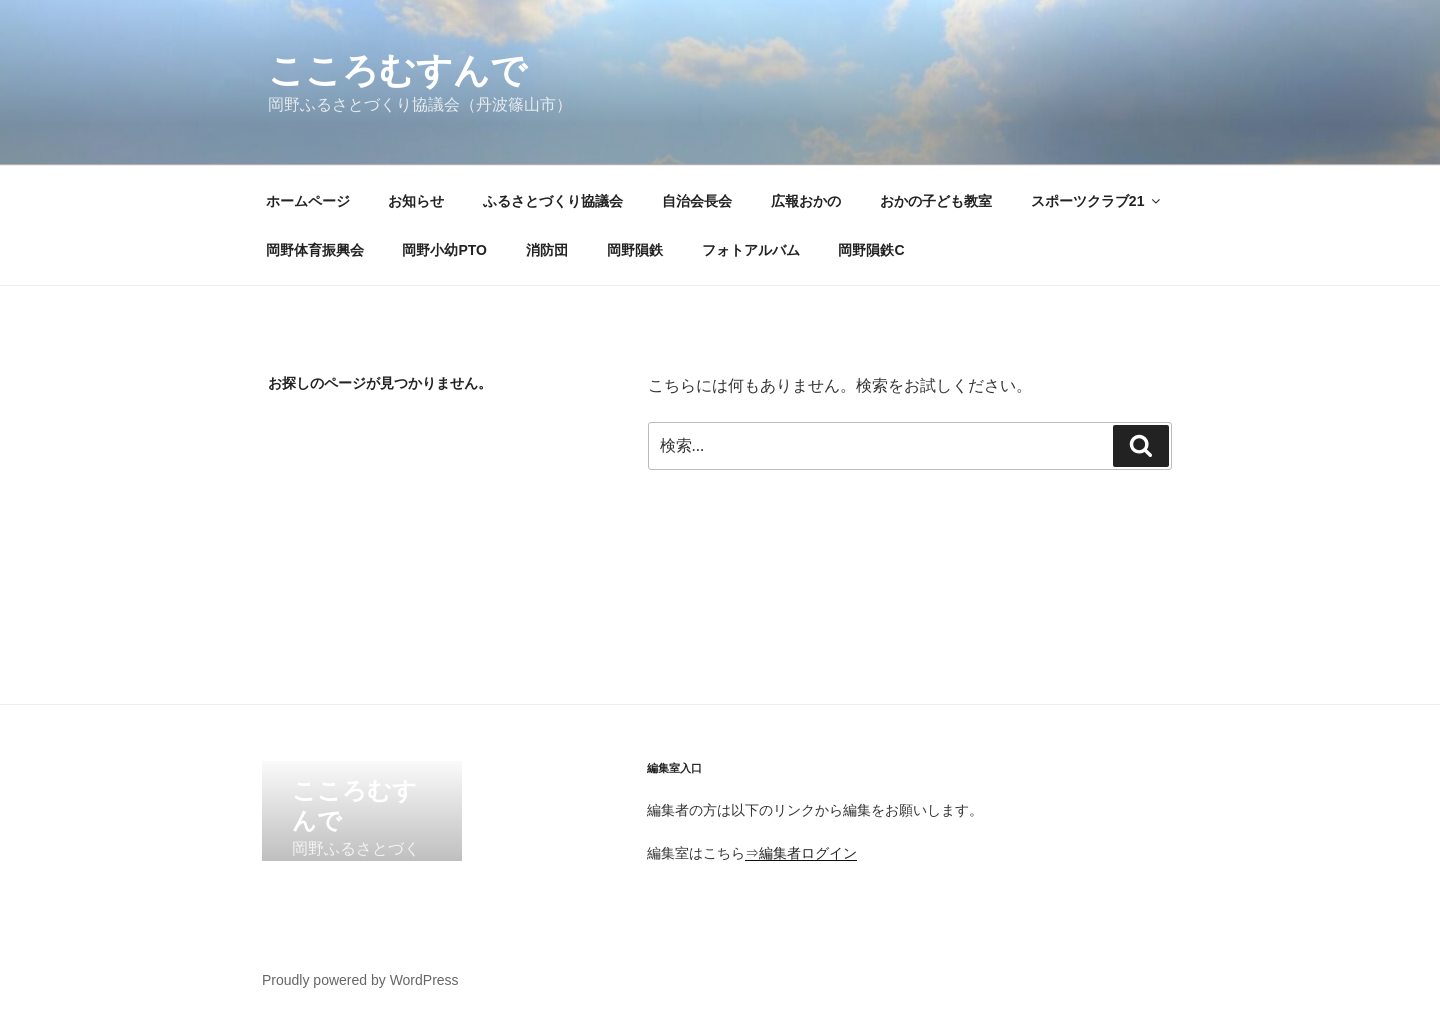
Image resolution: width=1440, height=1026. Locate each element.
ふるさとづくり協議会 (553, 201)
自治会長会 (697, 201)
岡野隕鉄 (635, 250)
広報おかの (806, 201)
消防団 (547, 250)
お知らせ (416, 201)
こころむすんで (397, 70)
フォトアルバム (751, 250)
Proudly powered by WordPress (360, 980)
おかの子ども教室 (936, 201)
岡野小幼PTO (444, 250)
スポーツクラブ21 (1097, 201)
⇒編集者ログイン (801, 853)
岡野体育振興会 (315, 250)
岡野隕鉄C (871, 250)
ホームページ (308, 201)
